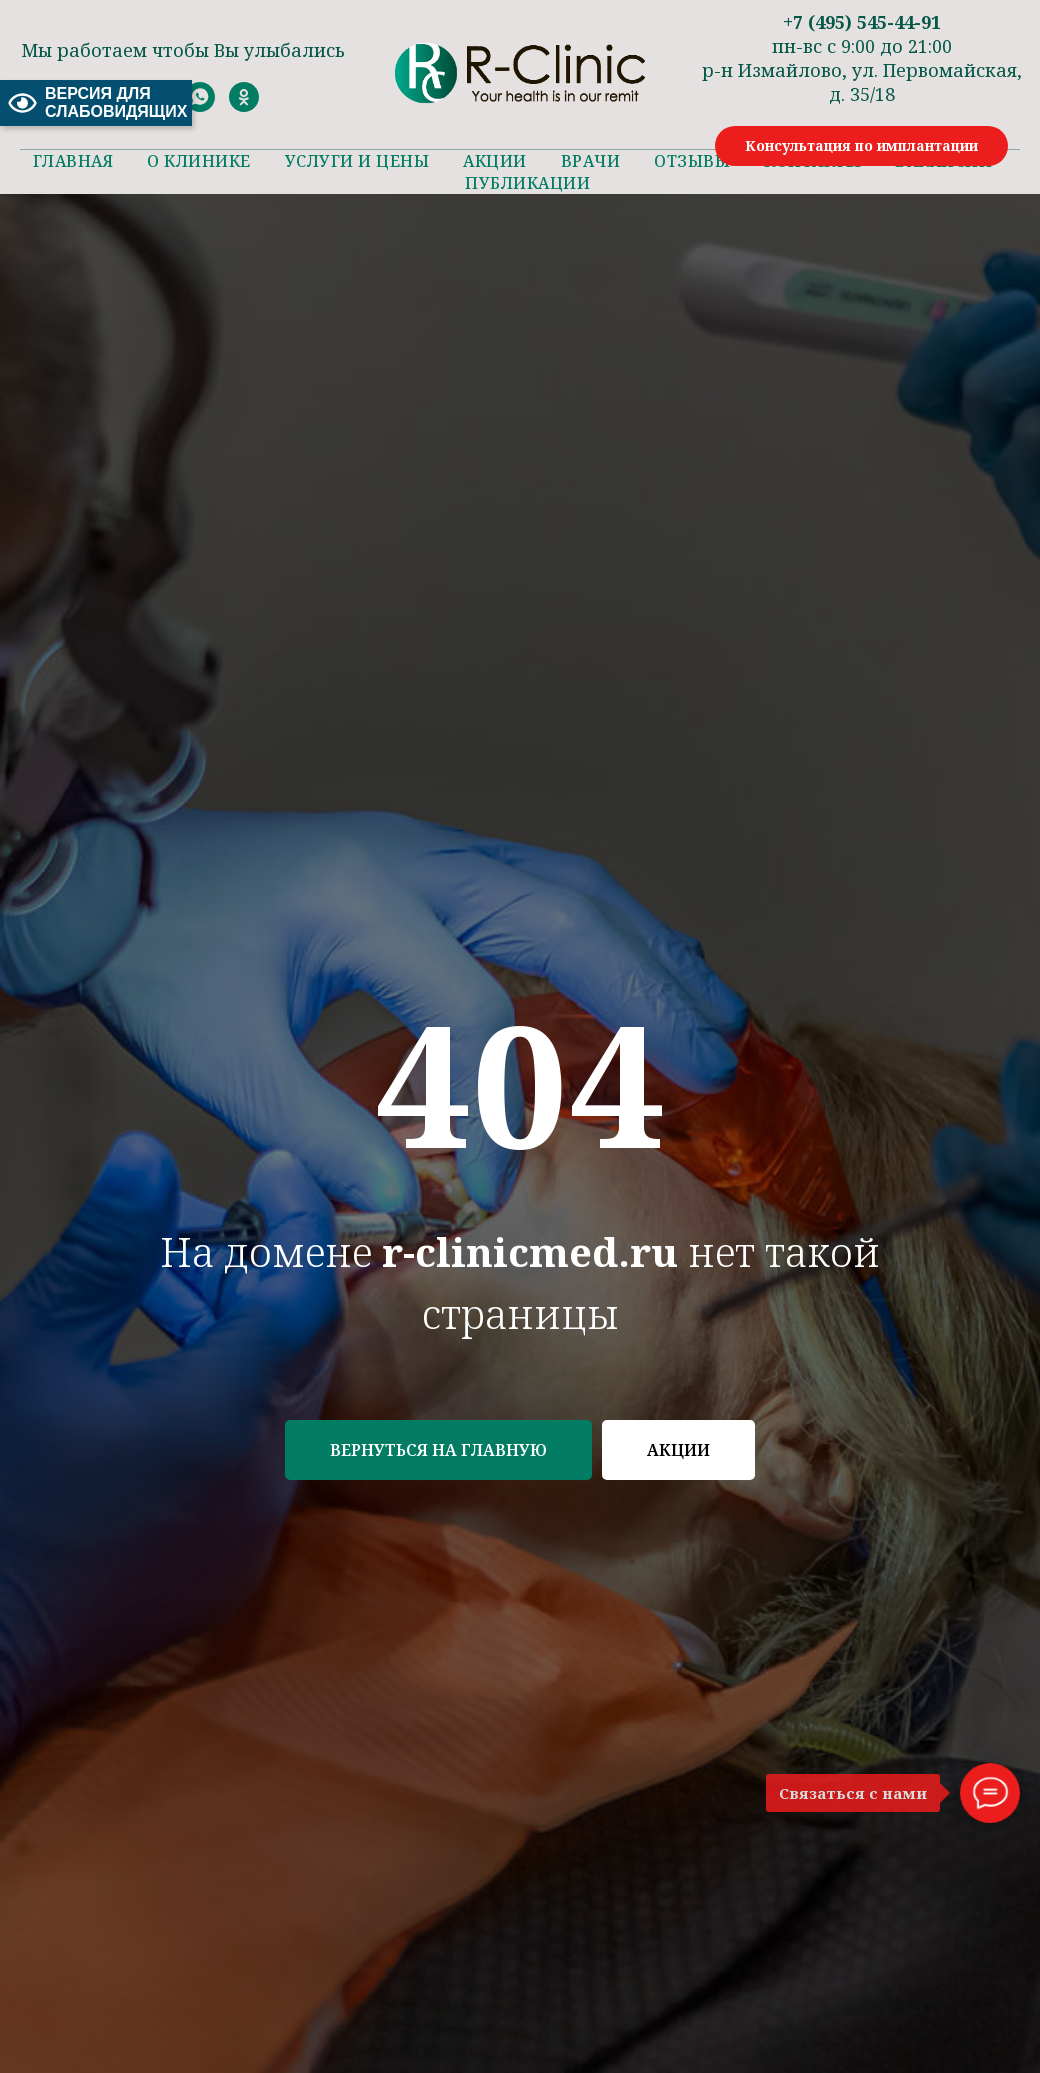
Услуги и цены (357, 161)
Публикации (527, 183)
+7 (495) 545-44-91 (862, 22)
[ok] (244, 106)
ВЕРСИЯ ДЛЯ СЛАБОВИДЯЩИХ (96, 102)
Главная (73, 161)
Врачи (591, 161)
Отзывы (692, 161)
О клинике (199, 161)
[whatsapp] (200, 106)
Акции (495, 161)
